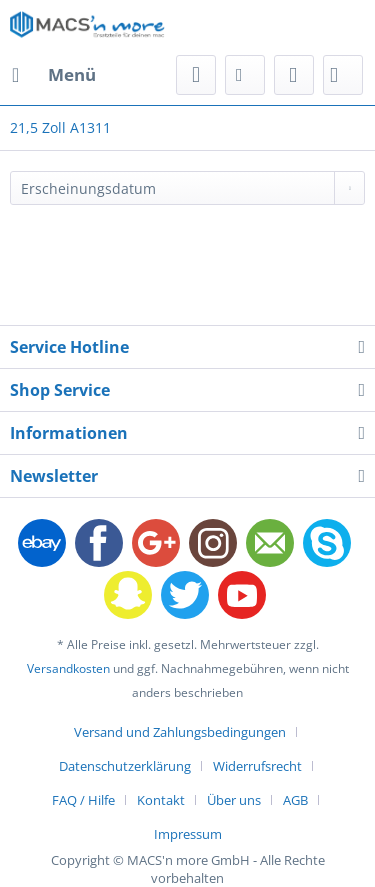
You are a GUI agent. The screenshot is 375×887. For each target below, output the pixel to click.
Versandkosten (68, 668)
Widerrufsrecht (257, 766)
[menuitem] (53, 75)
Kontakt (161, 800)
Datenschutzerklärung (125, 766)
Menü (54, 72)
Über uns (234, 800)
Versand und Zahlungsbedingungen (180, 732)
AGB (295, 800)
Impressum (188, 834)
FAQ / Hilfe (83, 800)
